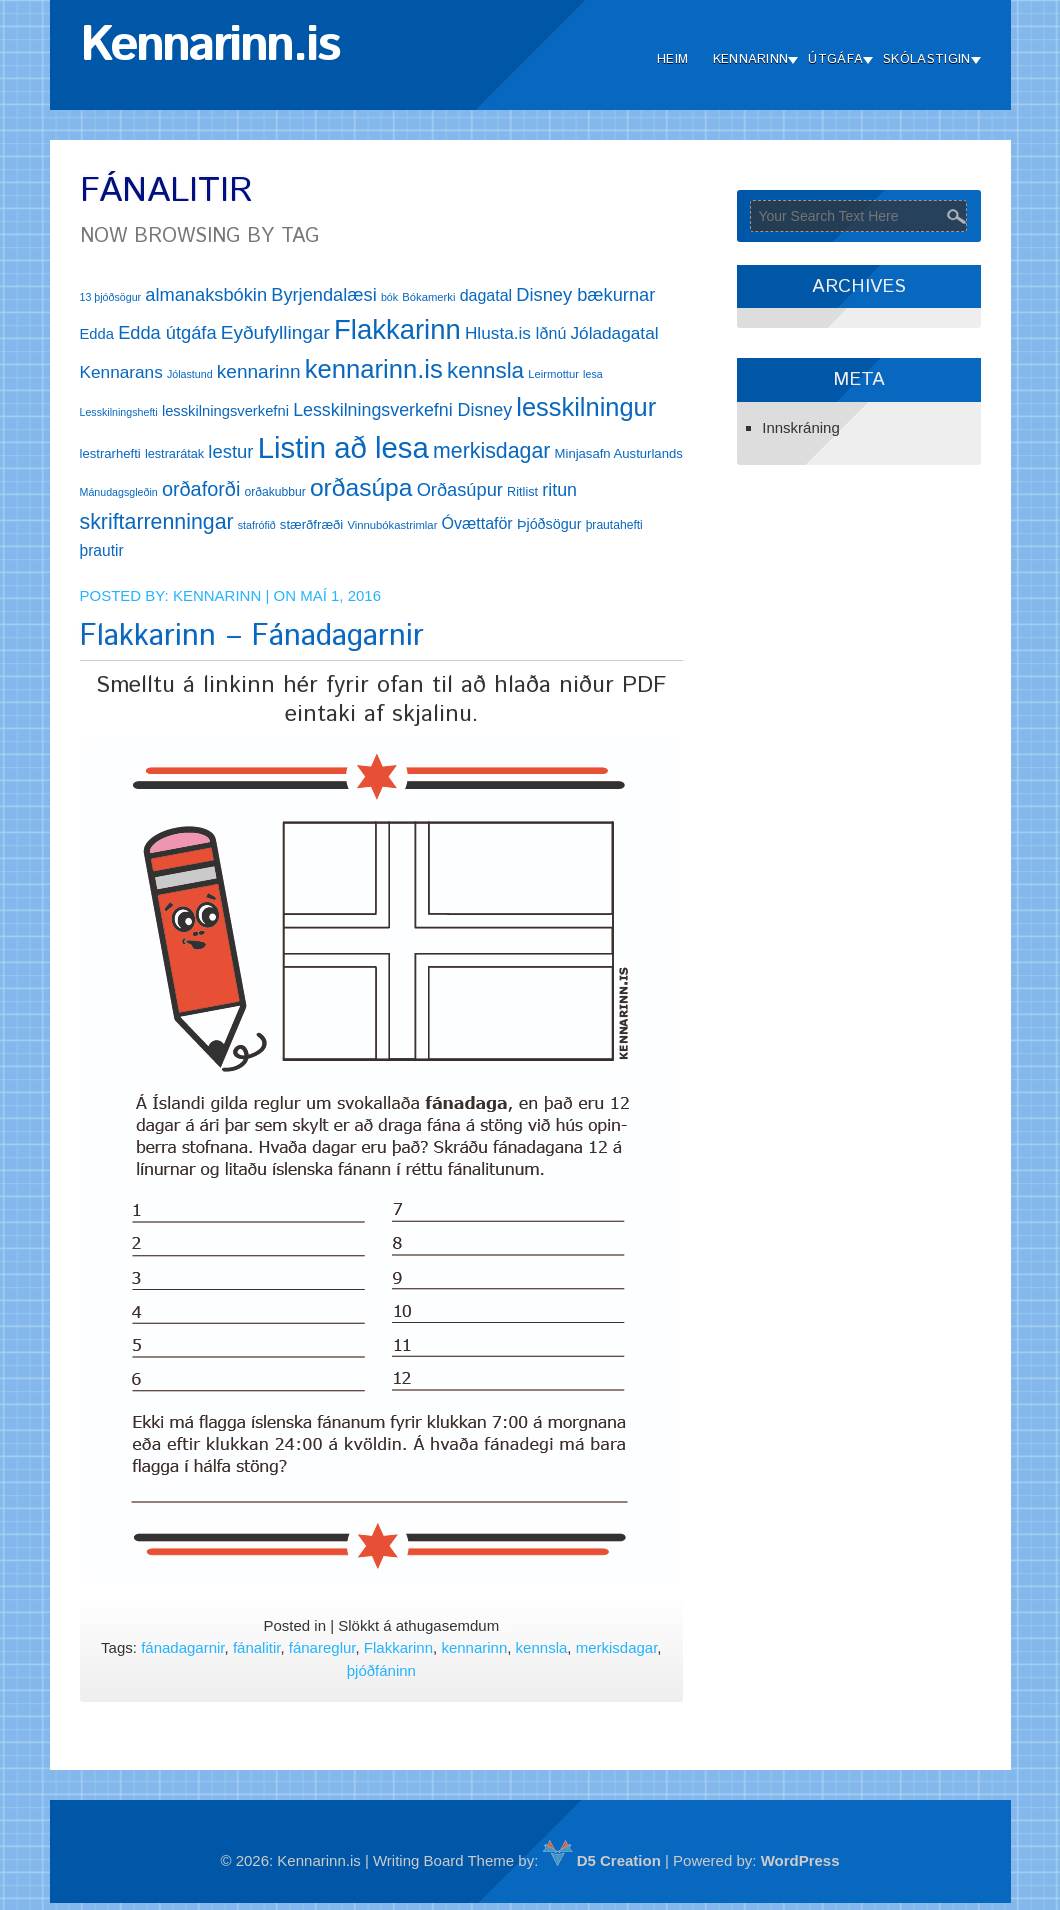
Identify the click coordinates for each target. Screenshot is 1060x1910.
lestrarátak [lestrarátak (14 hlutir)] (174, 453)
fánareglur (322, 1647)
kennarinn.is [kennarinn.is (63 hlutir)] (374, 369)
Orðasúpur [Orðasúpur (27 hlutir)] (460, 489)
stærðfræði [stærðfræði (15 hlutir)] (311, 524)
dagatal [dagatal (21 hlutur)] (486, 295)
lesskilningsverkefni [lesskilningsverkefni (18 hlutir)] (225, 411)
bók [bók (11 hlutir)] (389, 297)
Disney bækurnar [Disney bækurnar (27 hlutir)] (585, 294)
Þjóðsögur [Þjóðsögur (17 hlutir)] (549, 524)
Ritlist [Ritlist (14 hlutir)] (522, 491)
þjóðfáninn (381, 1670)
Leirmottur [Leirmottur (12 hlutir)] (553, 374)
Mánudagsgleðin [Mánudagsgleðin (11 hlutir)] (119, 492)
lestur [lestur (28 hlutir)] (230, 451)
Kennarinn (751, 59)
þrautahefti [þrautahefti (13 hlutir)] (614, 525)
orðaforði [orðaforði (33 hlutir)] (201, 489)
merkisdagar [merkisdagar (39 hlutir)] (491, 451)
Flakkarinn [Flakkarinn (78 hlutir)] (397, 329)
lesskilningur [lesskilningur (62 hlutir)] (586, 407)
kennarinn (474, 1647)
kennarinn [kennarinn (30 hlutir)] (259, 371)
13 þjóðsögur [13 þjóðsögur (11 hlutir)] (111, 297)
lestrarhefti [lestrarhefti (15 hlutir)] (110, 453)
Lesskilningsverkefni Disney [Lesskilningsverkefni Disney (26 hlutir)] (402, 410)
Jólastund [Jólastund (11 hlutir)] (190, 374)
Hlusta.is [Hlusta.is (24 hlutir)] (498, 333)
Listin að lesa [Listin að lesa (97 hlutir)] (343, 447)
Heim (672, 59)
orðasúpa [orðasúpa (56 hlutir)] (361, 487)
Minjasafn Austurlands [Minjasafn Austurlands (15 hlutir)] (619, 453)
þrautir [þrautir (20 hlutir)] (102, 550)
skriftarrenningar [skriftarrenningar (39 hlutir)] (157, 522)
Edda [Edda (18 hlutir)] (97, 334)
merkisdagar (617, 1647)
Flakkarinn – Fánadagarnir (252, 636)
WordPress (800, 1860)
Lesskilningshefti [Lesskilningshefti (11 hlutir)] (119, 412)
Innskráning (801, 427)
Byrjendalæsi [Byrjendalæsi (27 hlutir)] (324, 294)
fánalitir (257, 1647)
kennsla (542, 1647)
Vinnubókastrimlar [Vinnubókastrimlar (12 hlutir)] (392, 525)
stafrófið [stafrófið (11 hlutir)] (257, 525)
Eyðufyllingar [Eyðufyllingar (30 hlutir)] (275, 332)
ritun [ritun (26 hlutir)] (559, 490)
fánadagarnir (182, 1647)
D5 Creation (602, 1860)
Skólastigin (926, 59)
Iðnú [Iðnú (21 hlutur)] (550, 333)
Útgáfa (835, 59)
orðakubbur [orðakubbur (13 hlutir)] (275, 492)
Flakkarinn (398, 1647)
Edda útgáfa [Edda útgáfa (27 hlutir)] (167, 332)
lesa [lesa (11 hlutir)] (593, 374)
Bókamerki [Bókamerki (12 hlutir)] (428, 297)
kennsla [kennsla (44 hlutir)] (485, 370)
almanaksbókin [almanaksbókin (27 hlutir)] (206, 294)
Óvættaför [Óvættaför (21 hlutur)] (477, 523)
